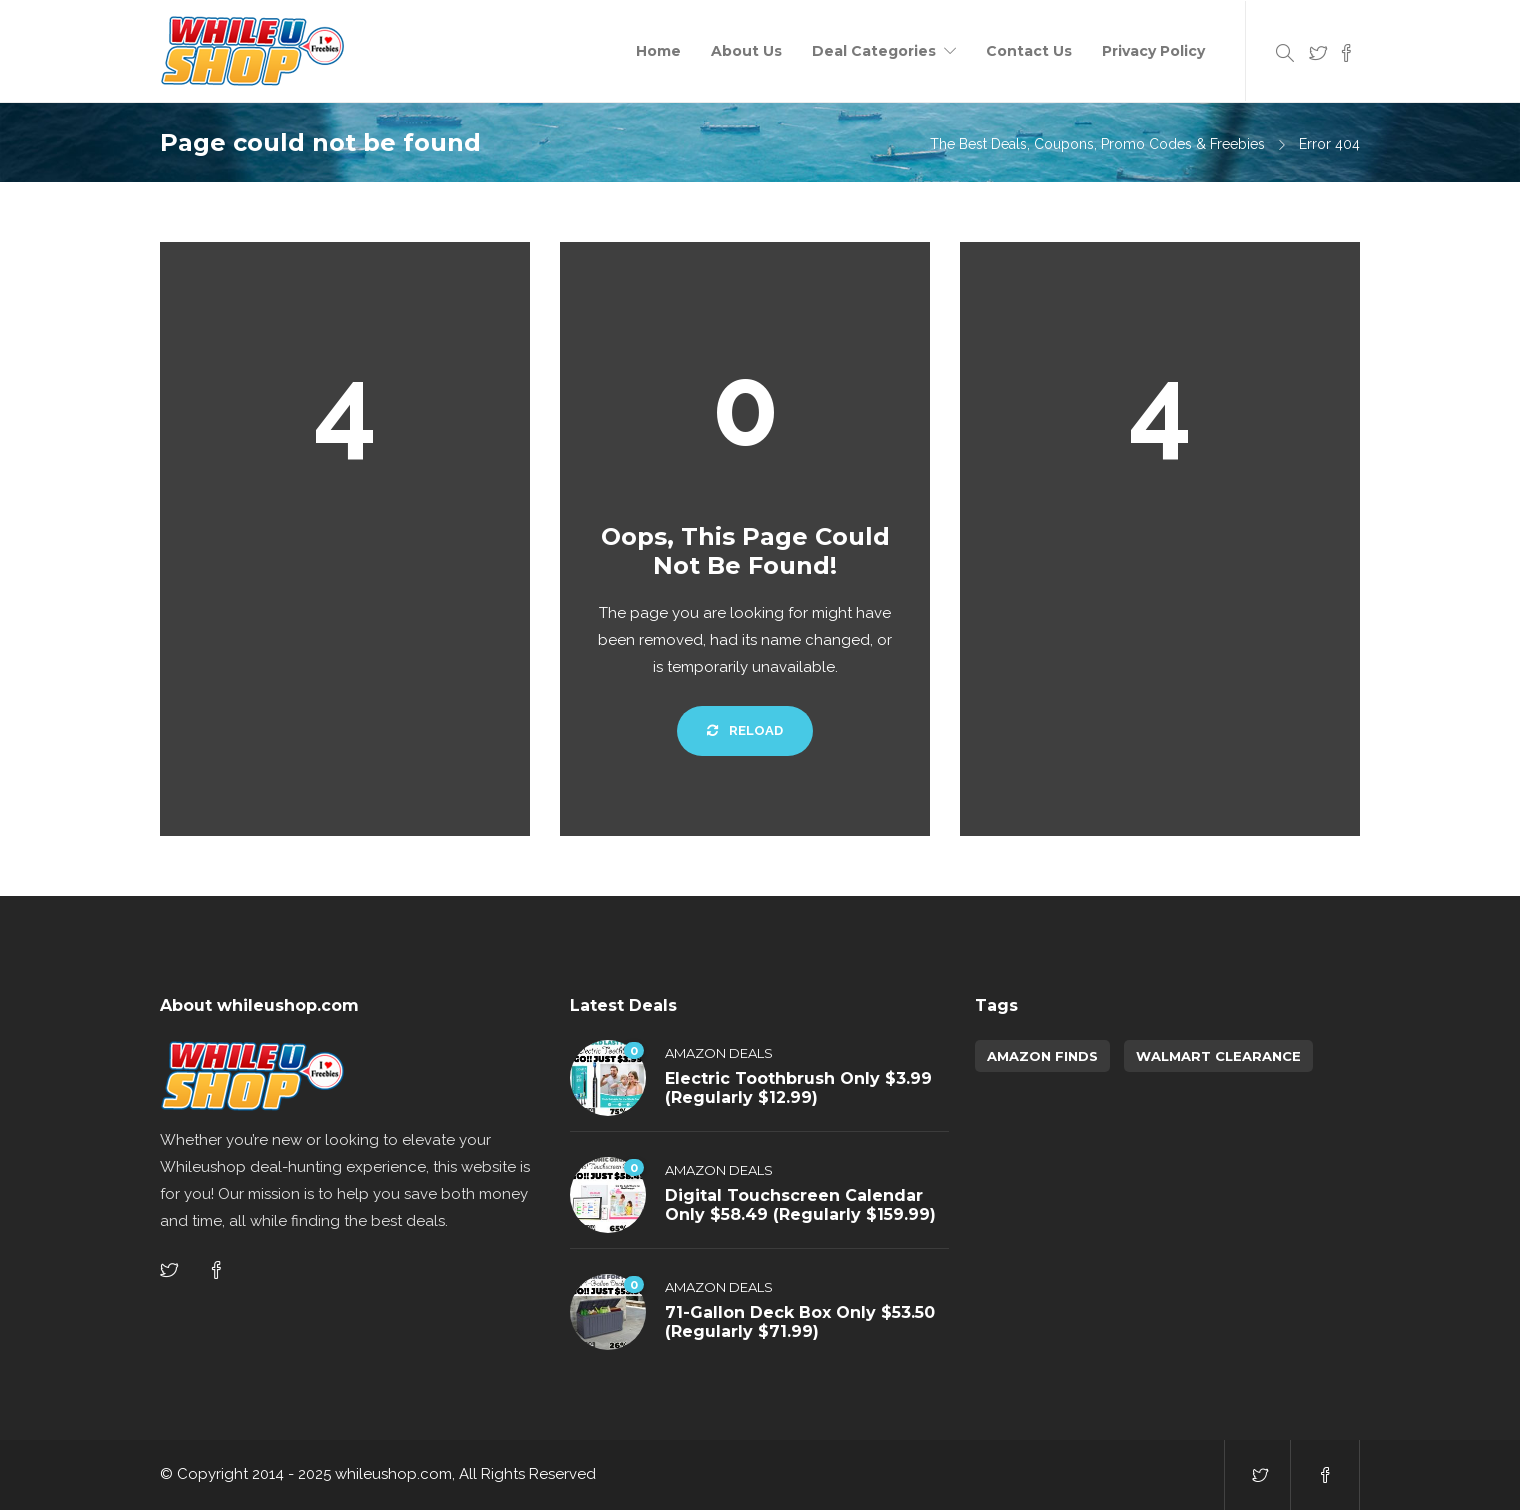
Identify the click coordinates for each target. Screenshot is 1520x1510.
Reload (745, 730)
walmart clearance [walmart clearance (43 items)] (1218, 1056)
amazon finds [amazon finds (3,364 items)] (1042, 1056)
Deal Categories (874, 51)
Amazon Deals (719, 1053)
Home (658, 51)
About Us (746, 51)
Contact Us (1029, 51)
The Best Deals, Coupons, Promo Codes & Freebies (1097, 144)
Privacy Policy (1153, 51)
